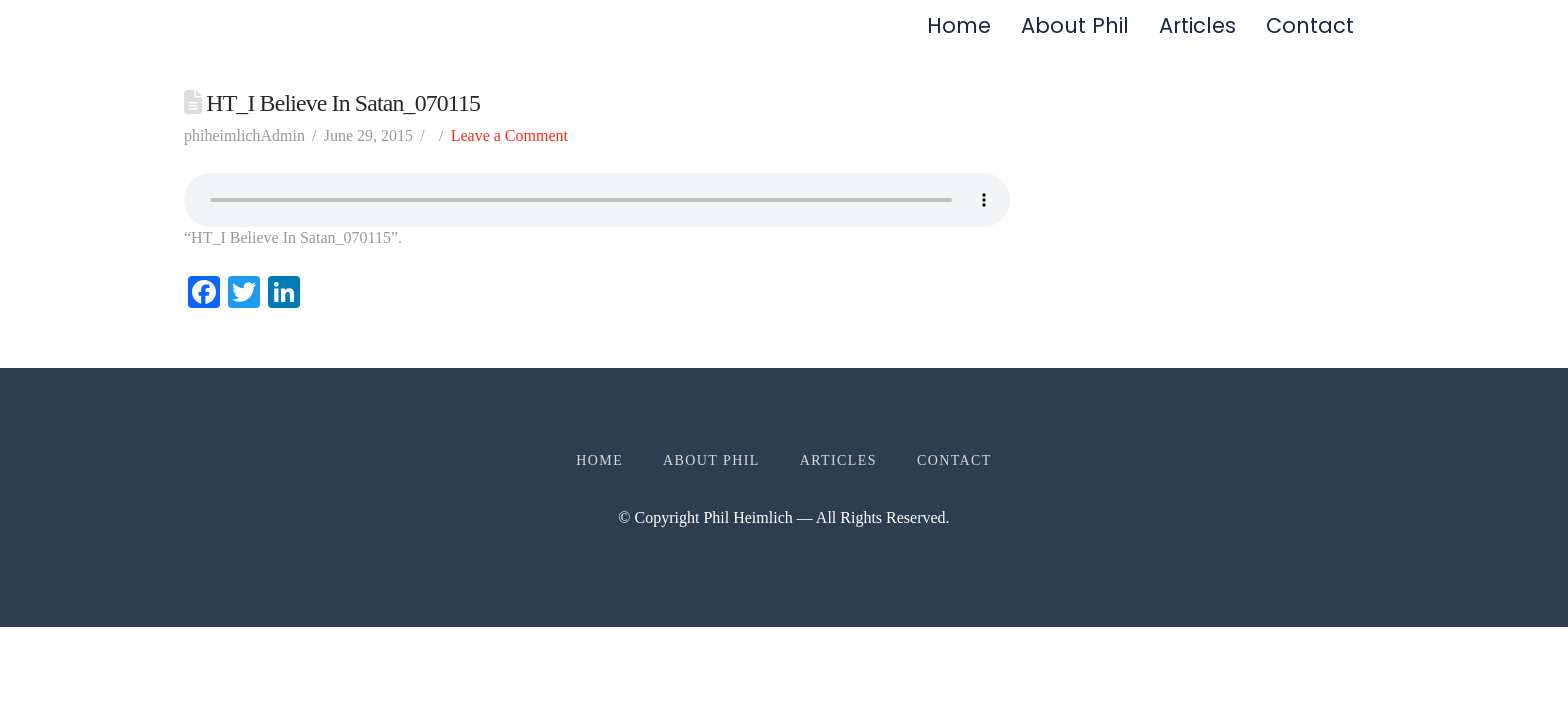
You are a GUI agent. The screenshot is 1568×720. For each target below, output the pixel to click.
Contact (1310, 34)
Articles (1197, 34)
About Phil (1075, 34)
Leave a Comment (509, 152)
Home (959, 34)
